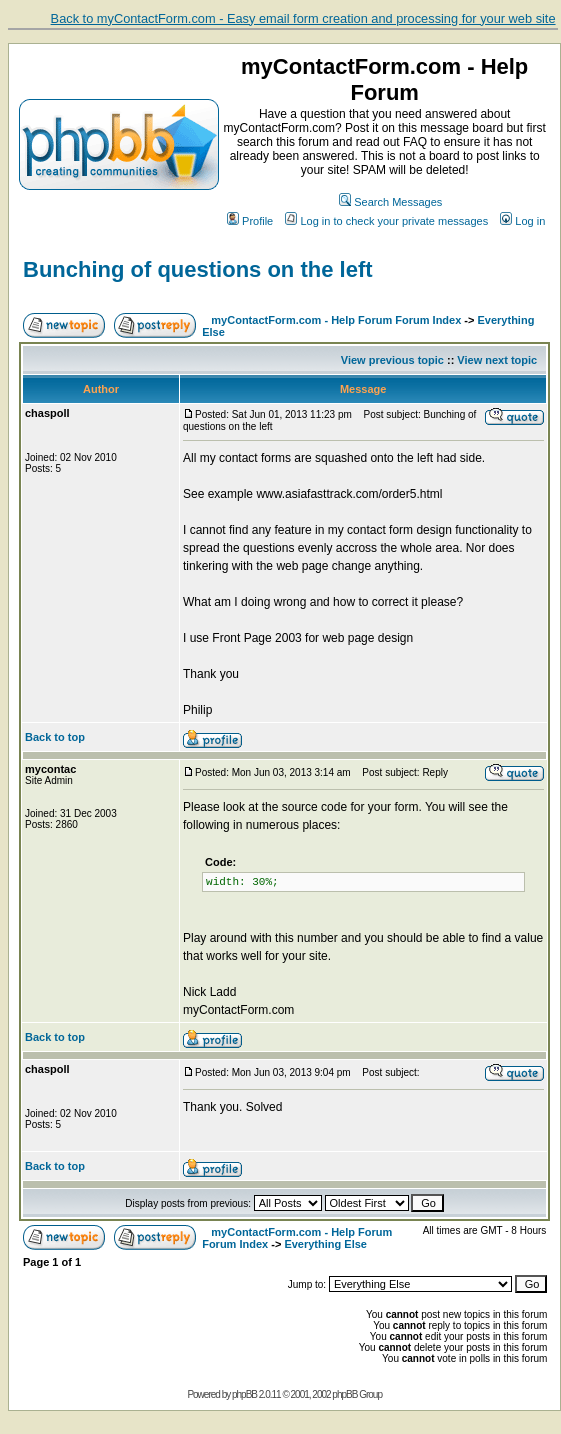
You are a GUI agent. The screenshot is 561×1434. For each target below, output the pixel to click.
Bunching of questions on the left (198, 269)
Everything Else (325, 1244)
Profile (250, 221)
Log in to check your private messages (386, 221)
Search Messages (390, 202)
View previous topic (392, 360)
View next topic (497, 360)
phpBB (244, 1394)
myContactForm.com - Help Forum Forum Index (336, 320)
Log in (522, 221)
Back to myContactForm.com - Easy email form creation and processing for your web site (303, 18)
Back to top (55, 737)
